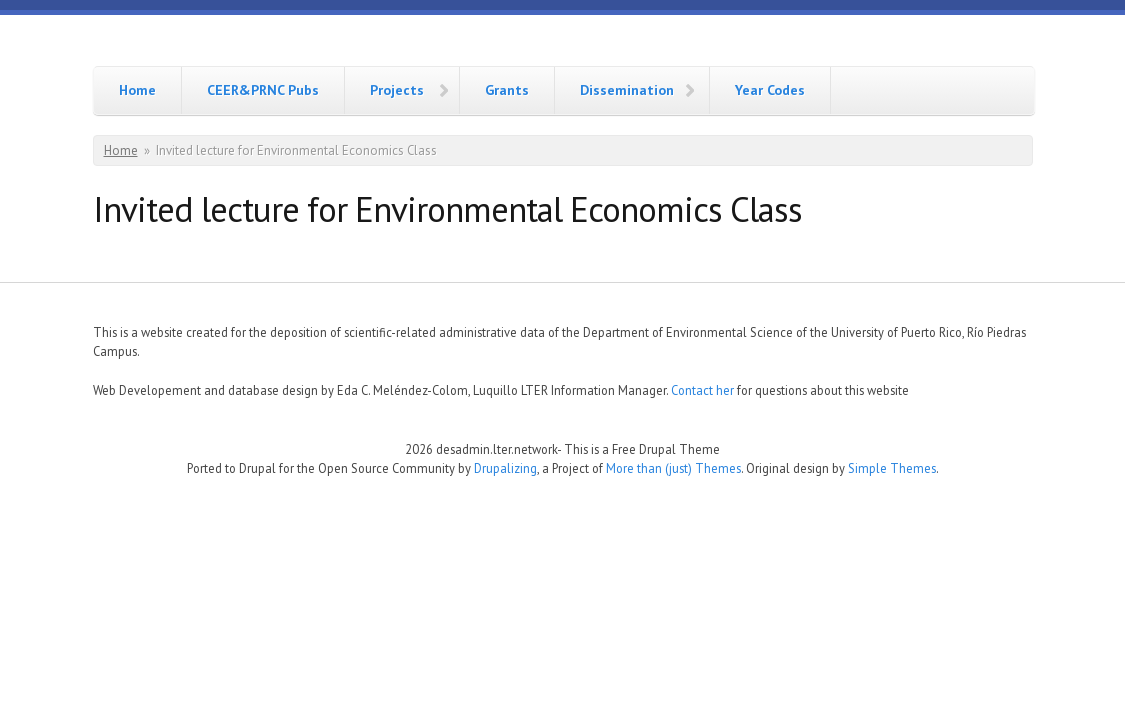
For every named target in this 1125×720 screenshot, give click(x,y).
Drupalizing (505, 468)
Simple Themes (892, 468)
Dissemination (627, 90)
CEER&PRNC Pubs (263, 90)
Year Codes (770, 90)
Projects (397, 90)
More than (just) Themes (673, 468)
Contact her (702, 390)
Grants (507, 90)
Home (137, 90)
